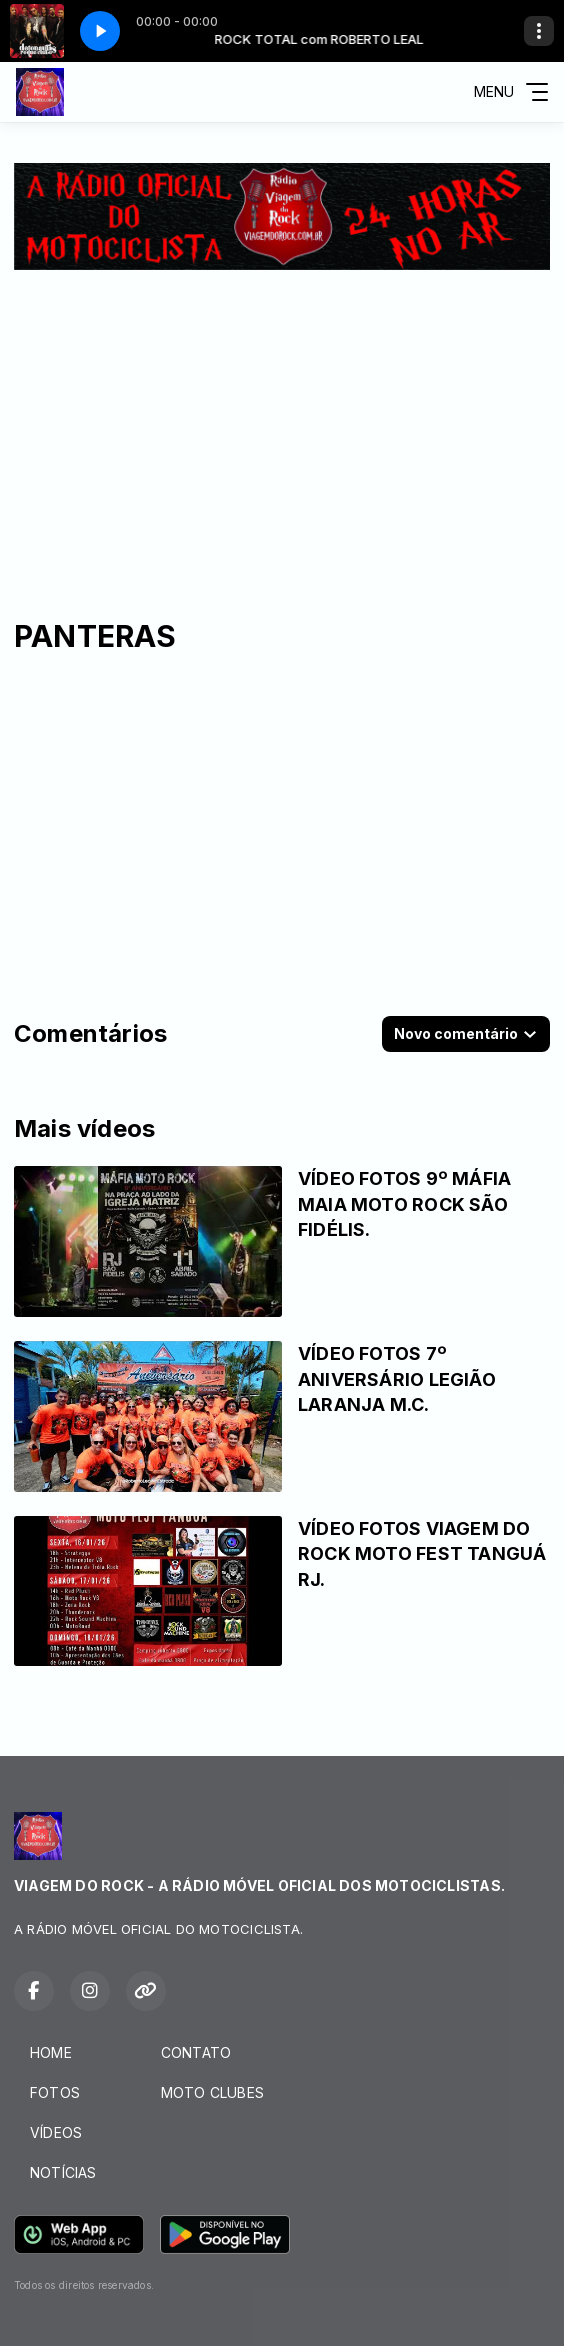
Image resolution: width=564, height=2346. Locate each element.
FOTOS (55, 2092)
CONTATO (196, 2052)
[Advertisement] (282, 420)
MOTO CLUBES (212, 2092)
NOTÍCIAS (63, 2172)
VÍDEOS (56, 2132)
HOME (51, 2052)
